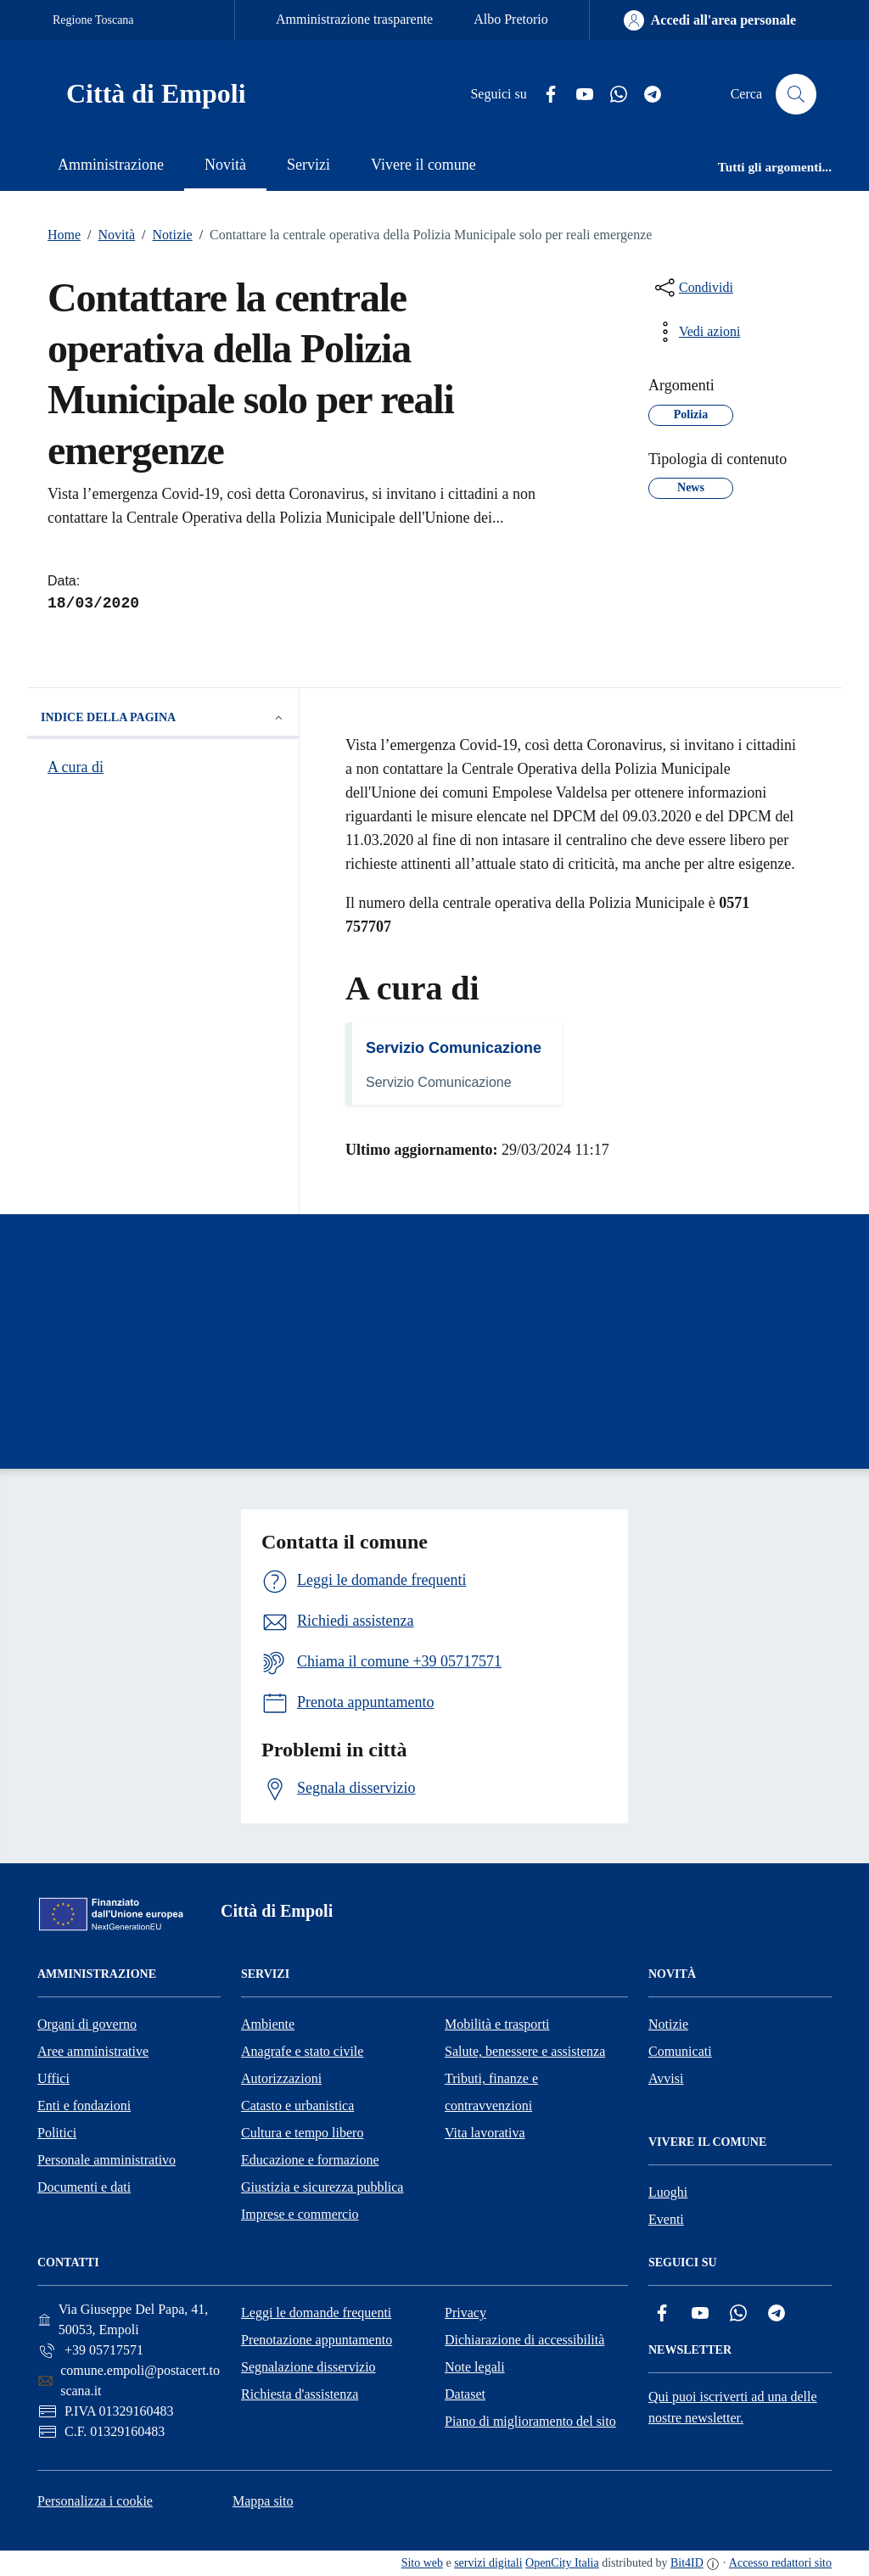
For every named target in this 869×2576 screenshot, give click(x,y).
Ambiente (267, 2024)
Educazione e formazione (310, 2160)
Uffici (53, 2078)
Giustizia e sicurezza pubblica (322, 2187)
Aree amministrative (93, 2051)
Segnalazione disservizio (308, 2367)
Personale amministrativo (106, 2160)
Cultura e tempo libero (302, 2132)
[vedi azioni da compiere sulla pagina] (695, 331)
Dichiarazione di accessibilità (524, 2339)
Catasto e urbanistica (297, 2105)
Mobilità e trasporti (497, 2024)
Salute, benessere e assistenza (525, 2051)
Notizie (164, 235)
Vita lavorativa (485, 2132)
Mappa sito (263, 2501)
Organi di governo (87, 2024)
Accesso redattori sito (780, 2562)
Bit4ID (687, 2562)
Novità (108, 235)
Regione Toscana (93, 20)
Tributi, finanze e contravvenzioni (491, 2092)
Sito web (422, 2562)
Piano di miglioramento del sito (530, 2421)
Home (64, 234)
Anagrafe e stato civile (302, 2051)
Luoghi (667, 2192)
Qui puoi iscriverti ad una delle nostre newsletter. (732, 2407)
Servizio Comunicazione (453, 1047)
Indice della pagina (163, 718)
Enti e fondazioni (84, 2105)
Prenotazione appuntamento (316, 2339)
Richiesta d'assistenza (299, 2394)
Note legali (475, 2367)
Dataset (465, 2394)
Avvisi (665, 2078)
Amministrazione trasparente (354, 19)
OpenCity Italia (562, 2562)
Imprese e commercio (300, 2214)
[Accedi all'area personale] (709, 20)
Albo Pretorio (511, 19)
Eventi (666, 2219)
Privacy (465, 2312)
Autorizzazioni (281, 2078)
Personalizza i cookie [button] (95, 2501)
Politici (56, 2132)
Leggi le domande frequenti (316, 2312)
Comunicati (680, 2051)
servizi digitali (488, 2562)
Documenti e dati (84, 2187)
